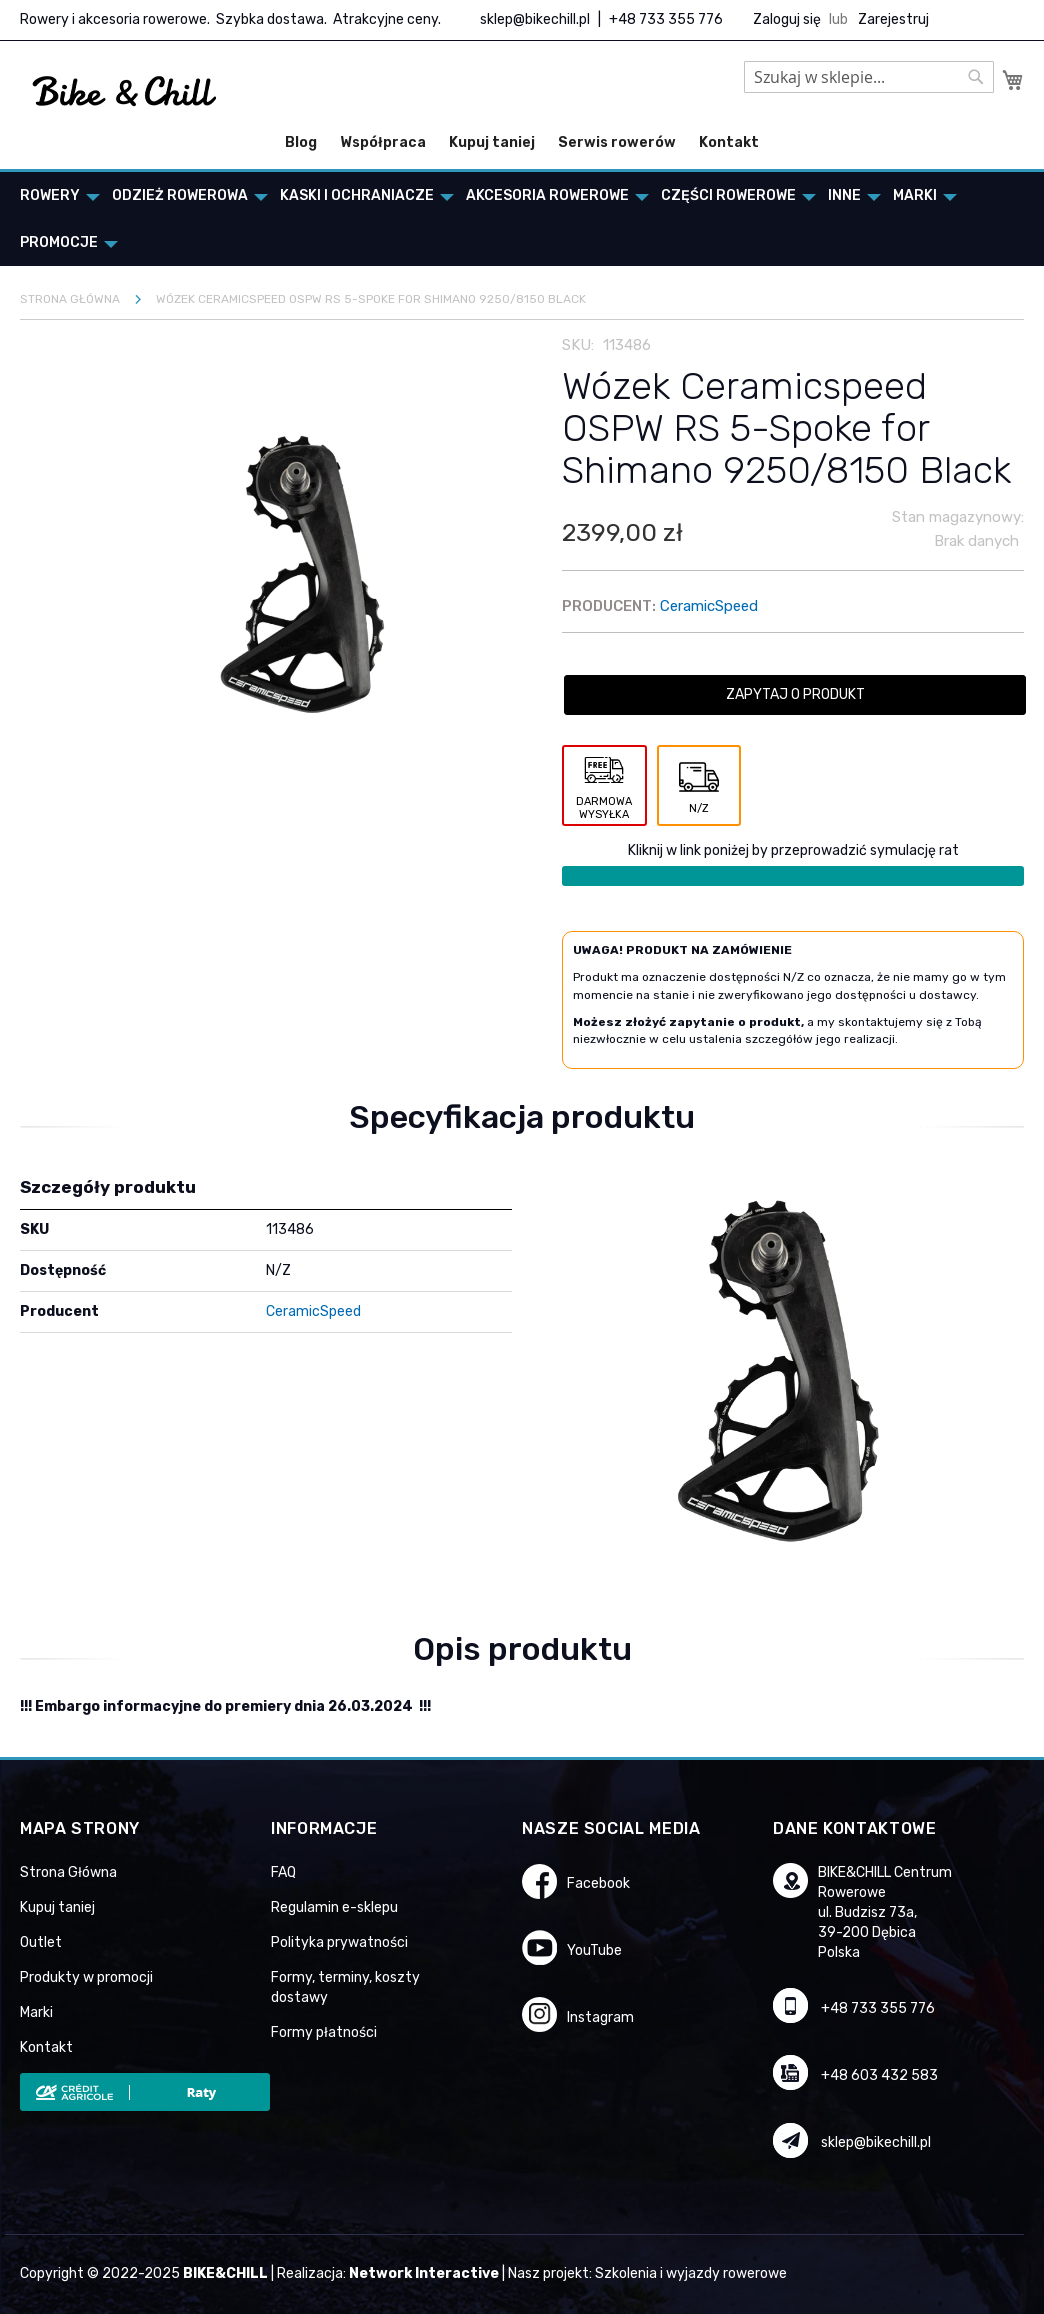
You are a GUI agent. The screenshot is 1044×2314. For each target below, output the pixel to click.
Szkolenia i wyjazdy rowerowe (691, 2273)
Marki (36, 2012)
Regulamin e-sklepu (334, 1907)
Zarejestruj (893, 19)
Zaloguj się (787, 19)
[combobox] (869, 77)
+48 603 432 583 (879, 2075)
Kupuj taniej (492, 142)
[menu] (522, 219)
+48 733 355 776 (666, 19)
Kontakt (729, 142)
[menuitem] (54, 195)
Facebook (598, 1883)
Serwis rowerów (617, 142)
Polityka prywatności (339, 1942)
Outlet (41, 1942)
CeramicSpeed (709, 606)
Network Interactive (424, 2273)
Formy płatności (324, 2032)
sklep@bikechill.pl (535, 19)
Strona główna (70, 299)
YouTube (594, 1950)
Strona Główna (68, 1872)
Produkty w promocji (86, 1977)
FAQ (283, 1872)
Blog (301, 142)
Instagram (600, 2017)
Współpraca (383, 142)
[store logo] (125, 92)
